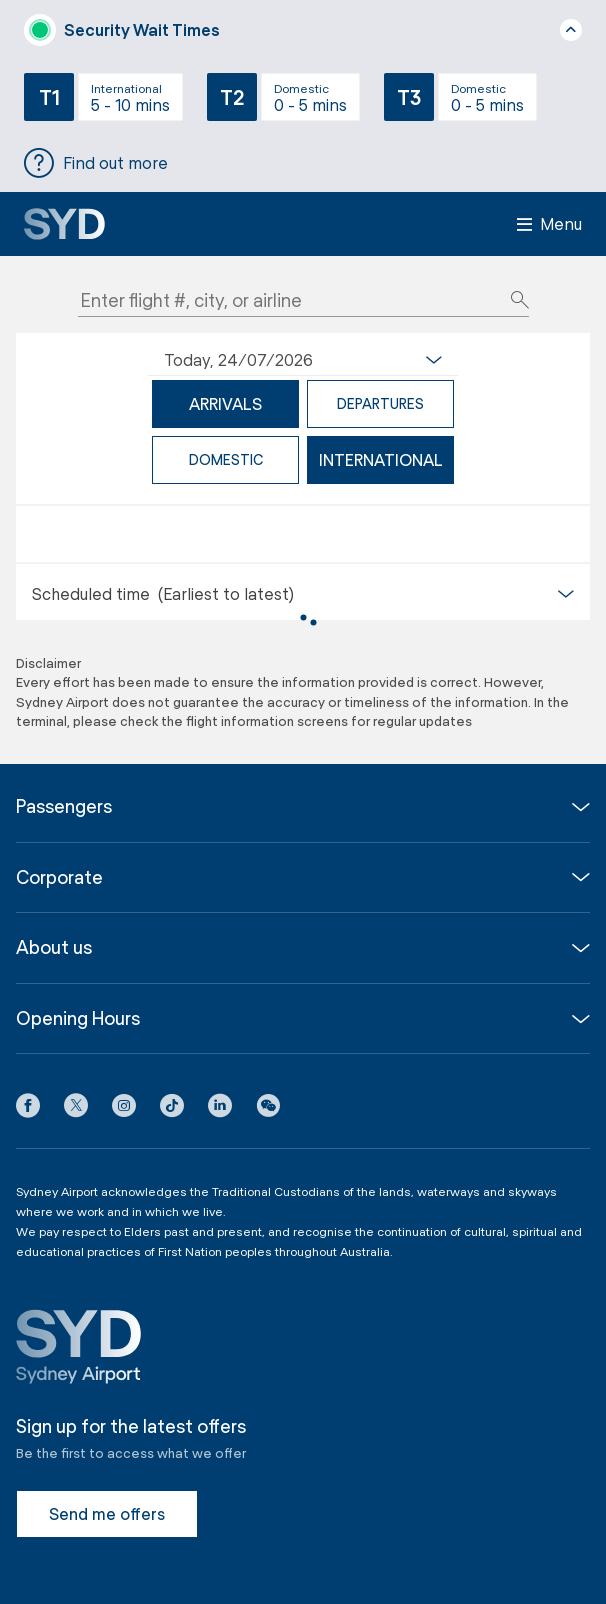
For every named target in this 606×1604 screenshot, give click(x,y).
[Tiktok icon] (172, 1109)
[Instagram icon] (124, 1109)
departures (380, 403)
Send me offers (107, 1513)
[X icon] (76, 1109)
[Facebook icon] (28, 1109)
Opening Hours (78, 1018)
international (381, 459)
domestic (226, 459)
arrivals (225, 403)
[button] (268, 1109)
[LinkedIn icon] (220, 1109)
